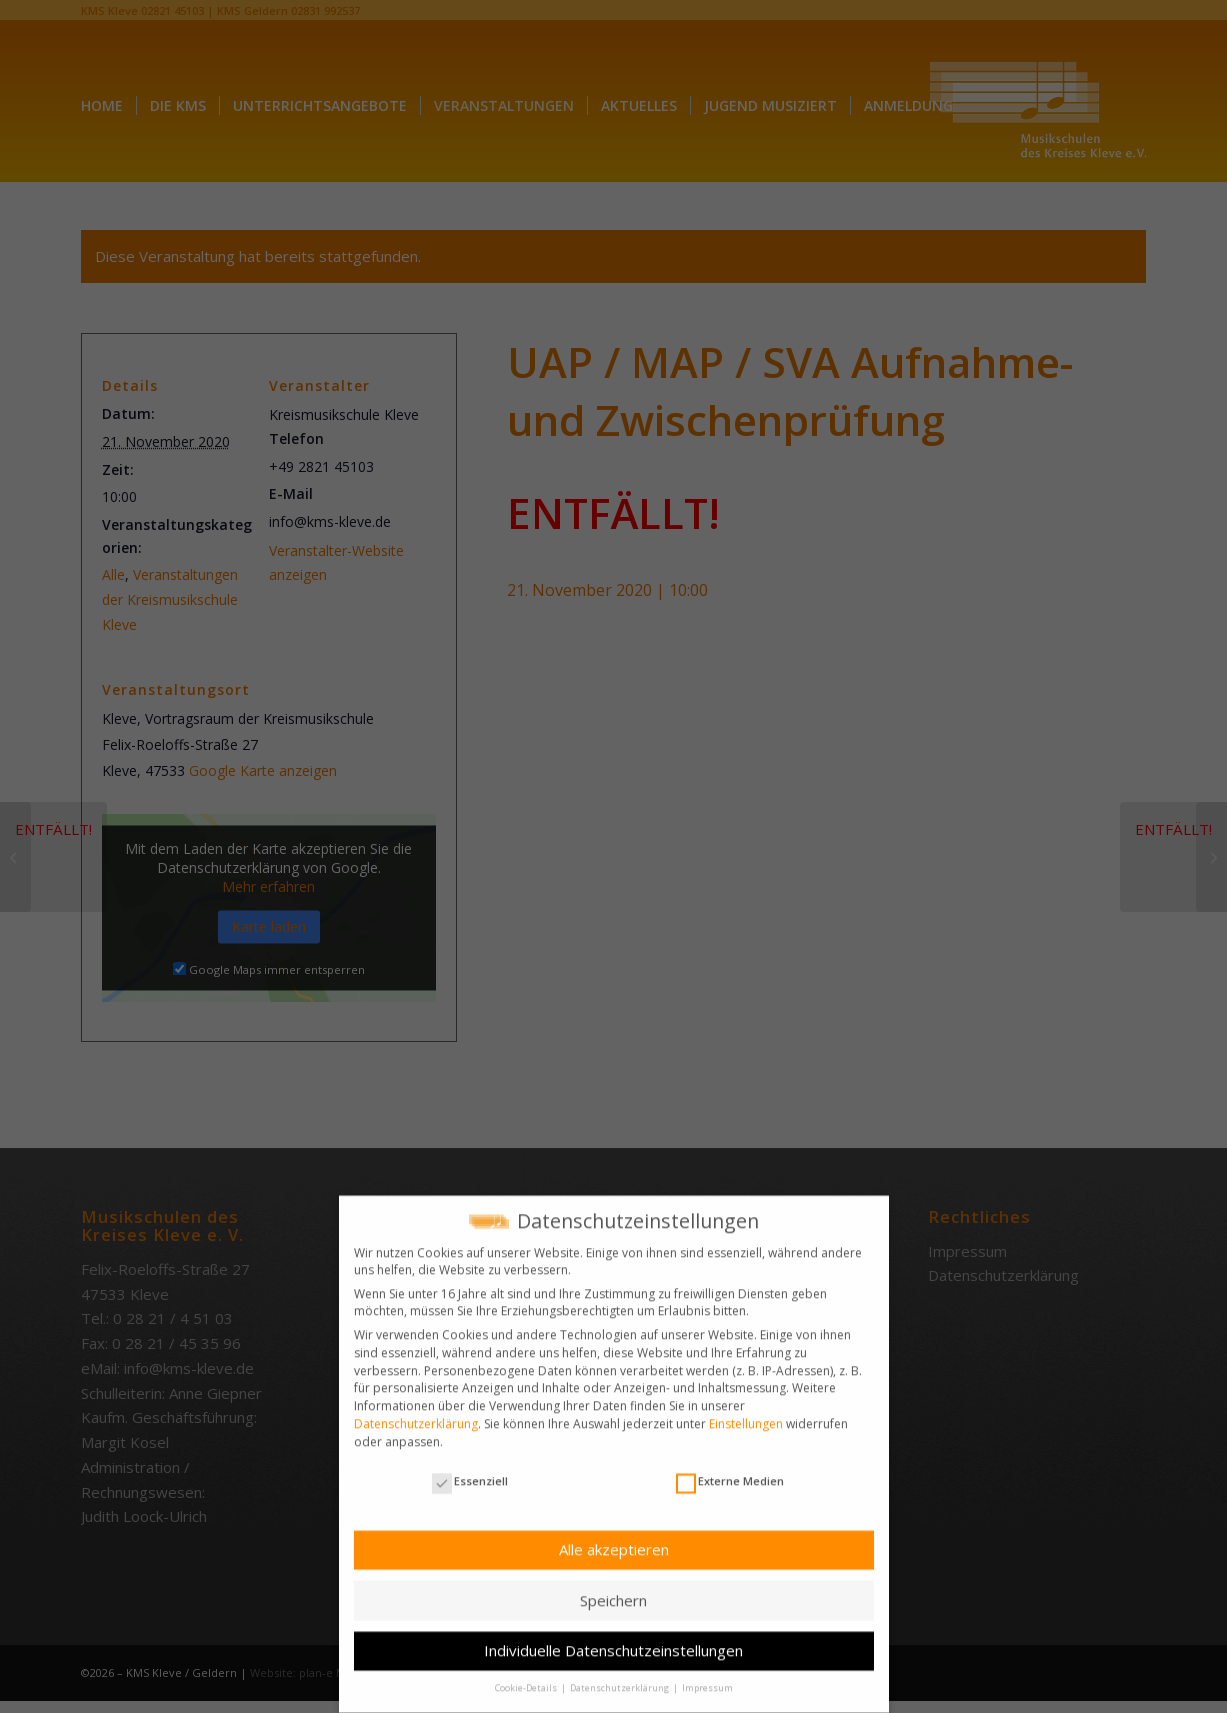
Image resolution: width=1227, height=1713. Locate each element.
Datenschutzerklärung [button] (620, 1673)
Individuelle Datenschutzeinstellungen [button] (613, 1636)
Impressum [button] (707, 1673)
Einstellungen (746, 1409)
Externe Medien (730, 1466)
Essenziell (470, 1466)
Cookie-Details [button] (527, 1673)
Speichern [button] (613, 1586)
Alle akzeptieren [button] (614, 1535)
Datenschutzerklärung (416, 1409)
